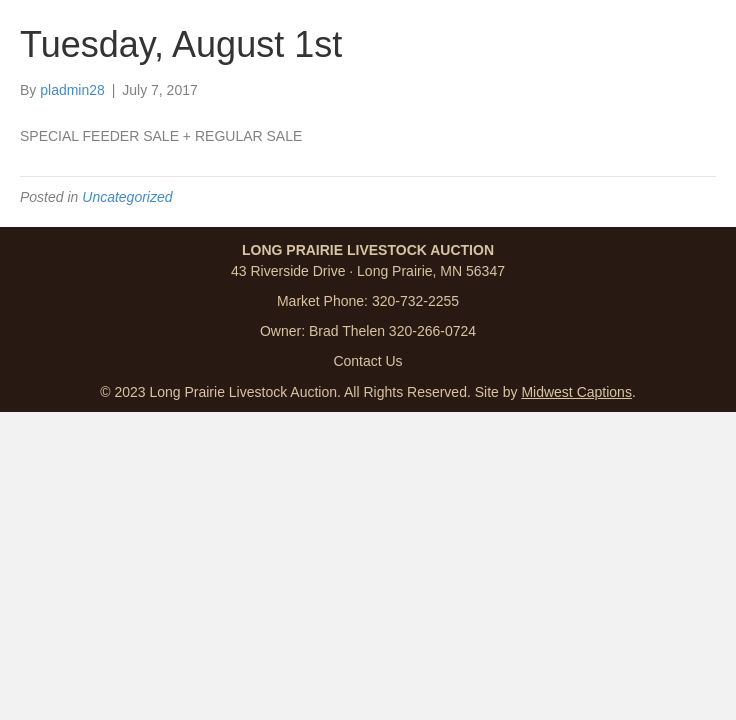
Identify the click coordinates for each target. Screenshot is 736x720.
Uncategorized (127, 197)
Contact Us (367, 361)
